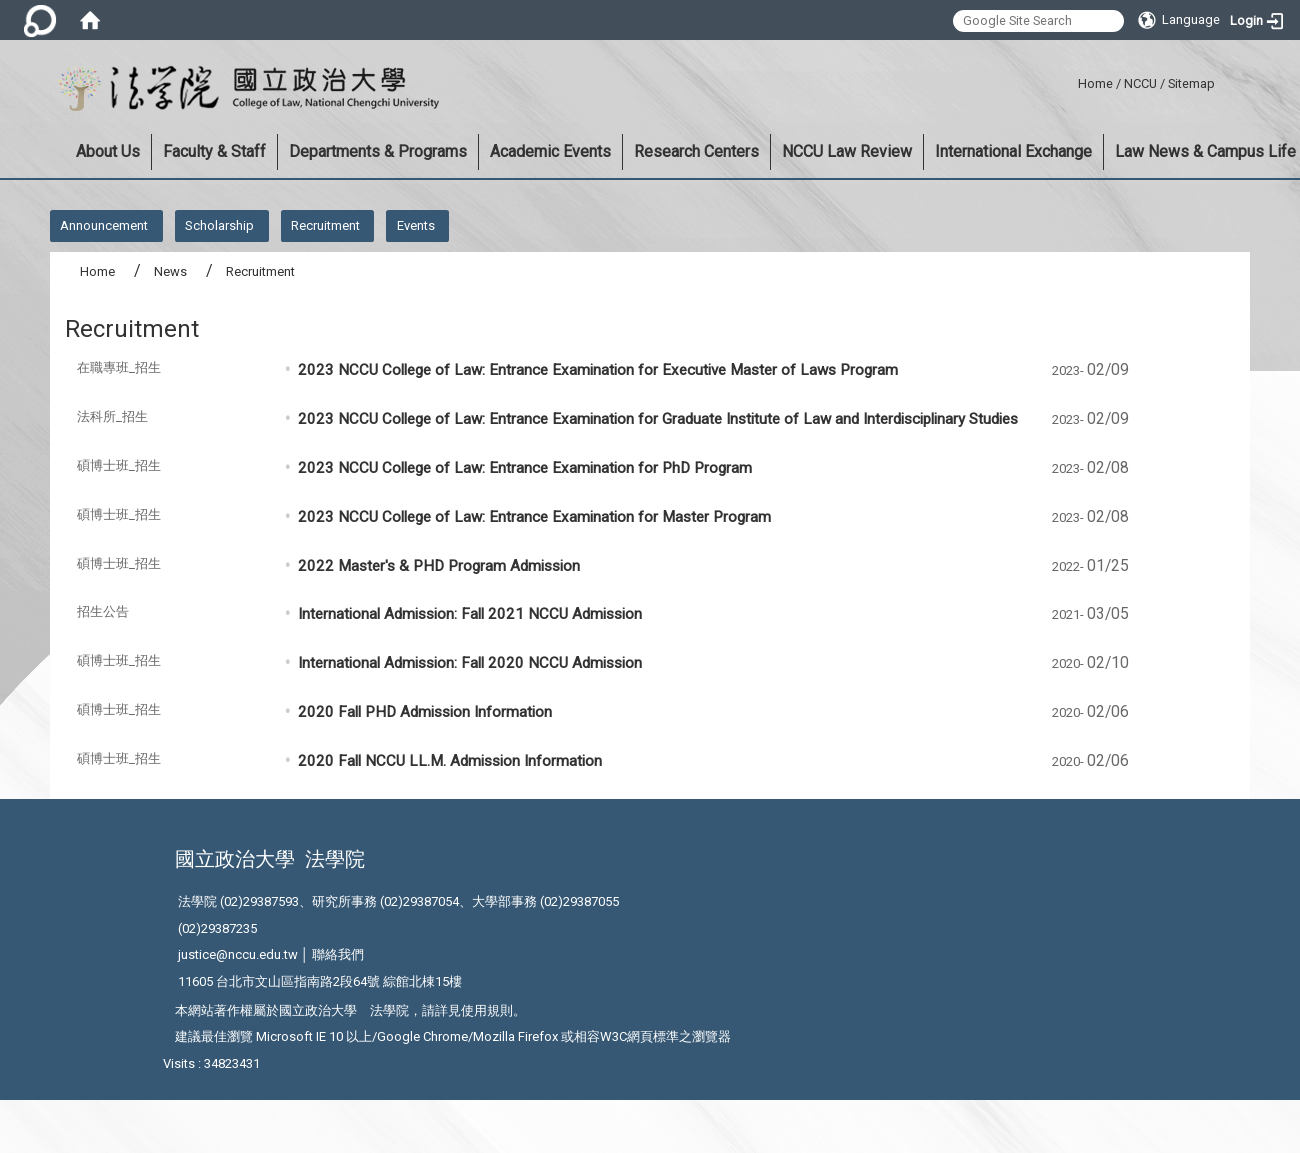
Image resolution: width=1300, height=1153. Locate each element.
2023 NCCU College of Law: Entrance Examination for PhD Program (527, 468)
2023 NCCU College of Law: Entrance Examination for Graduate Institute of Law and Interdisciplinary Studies (658, 419)
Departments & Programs (378, 151)
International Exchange (1013, 151)
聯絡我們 (338, 954)
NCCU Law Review (847, 151)
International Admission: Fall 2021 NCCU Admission (470, 614)
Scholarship (219, 225)
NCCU (1140, 83)
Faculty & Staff (214, 151)
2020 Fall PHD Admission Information (425, 712)
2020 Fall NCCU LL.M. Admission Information (450, 761)
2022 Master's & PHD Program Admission (439, 566)
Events (416, 225)
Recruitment (325, 225)
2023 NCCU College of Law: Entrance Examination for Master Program (536, 517)
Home (1095, 83)
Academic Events (550, 151)
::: (1070, 80)
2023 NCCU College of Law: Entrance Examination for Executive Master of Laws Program (598, 370)
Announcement (104, 225)
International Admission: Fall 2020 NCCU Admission (470, 663)
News (170, 271)
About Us (108, 151)
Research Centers (696, 151)
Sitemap (1191, 83)
